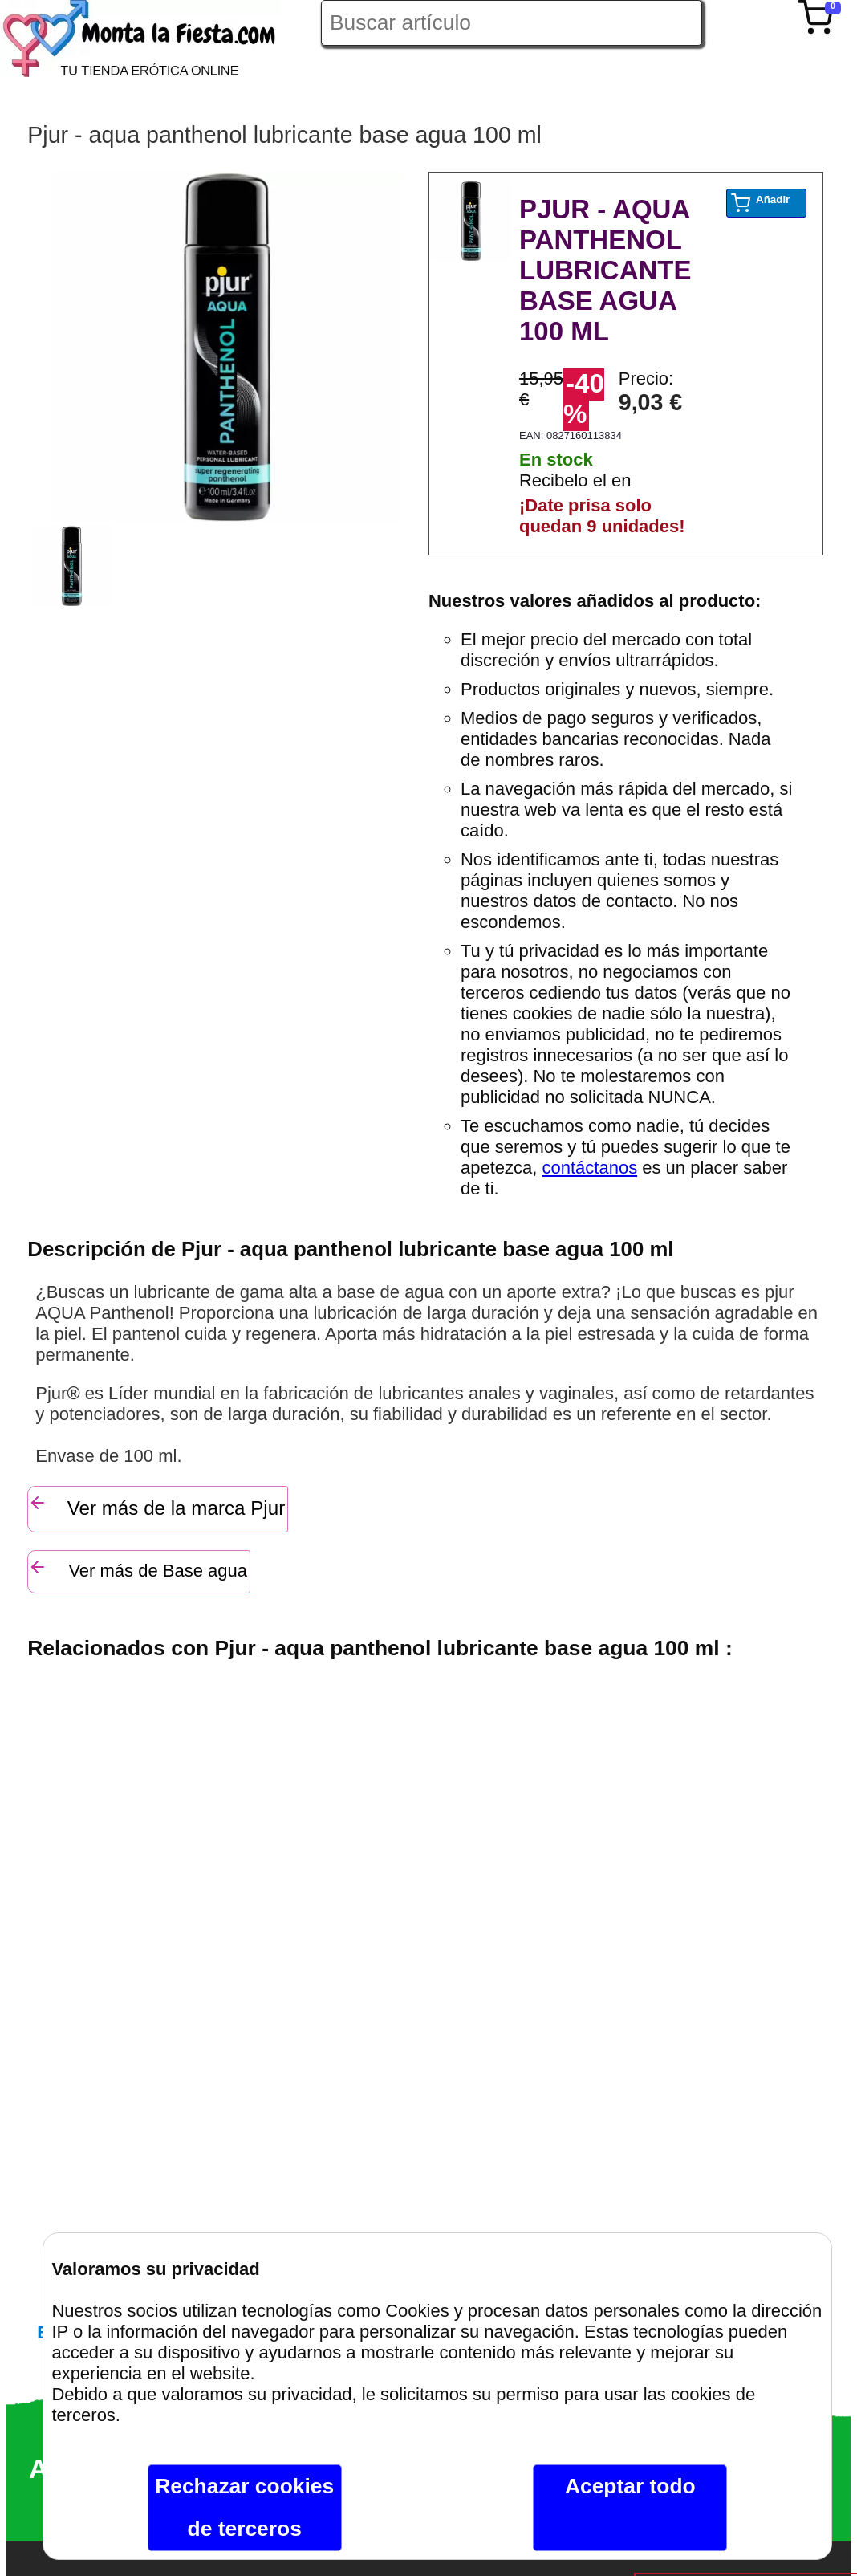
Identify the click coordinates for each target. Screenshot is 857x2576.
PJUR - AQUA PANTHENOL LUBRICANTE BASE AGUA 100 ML (605, 270)
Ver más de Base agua (137, 1569)
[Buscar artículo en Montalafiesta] (511, 23)
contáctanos (590, 1168)
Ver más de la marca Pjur (156, 1506)
